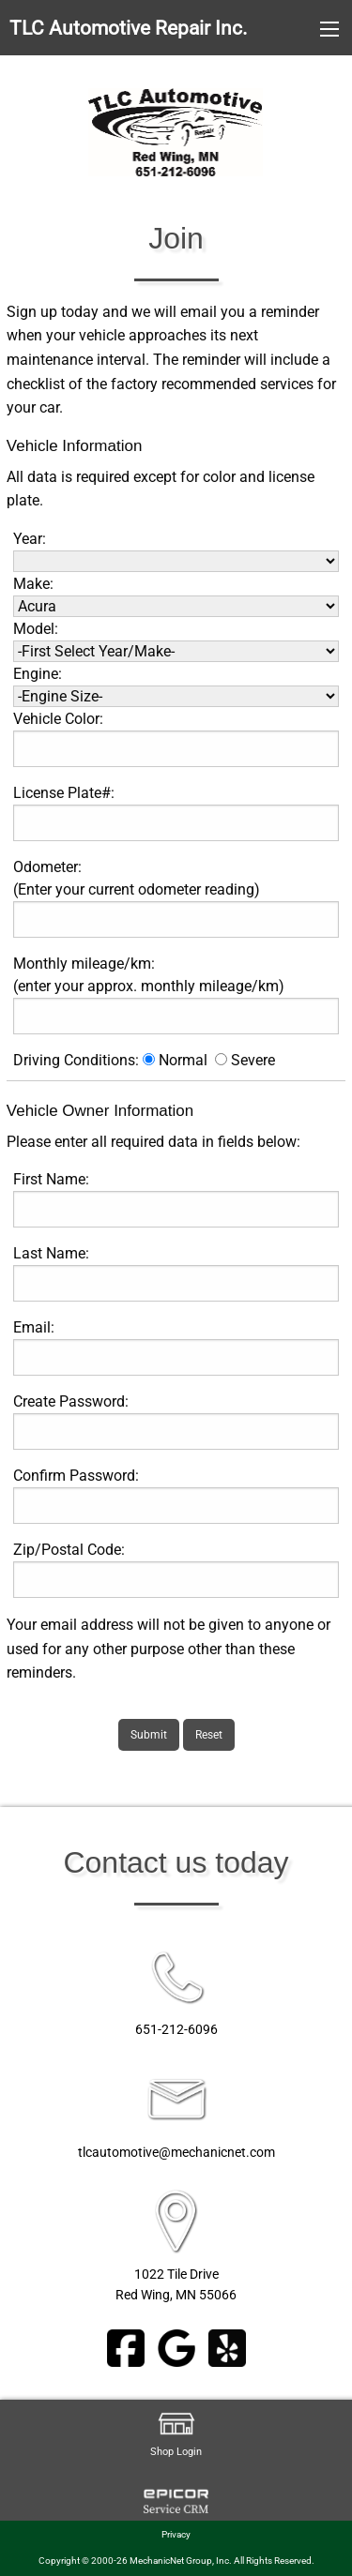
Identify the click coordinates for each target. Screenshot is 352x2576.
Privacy (176, 2534)
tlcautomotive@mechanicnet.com (176, 2153)
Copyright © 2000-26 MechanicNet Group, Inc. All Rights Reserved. (176, 2560)
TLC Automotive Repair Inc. (128, 28)
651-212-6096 (176, 2030)
